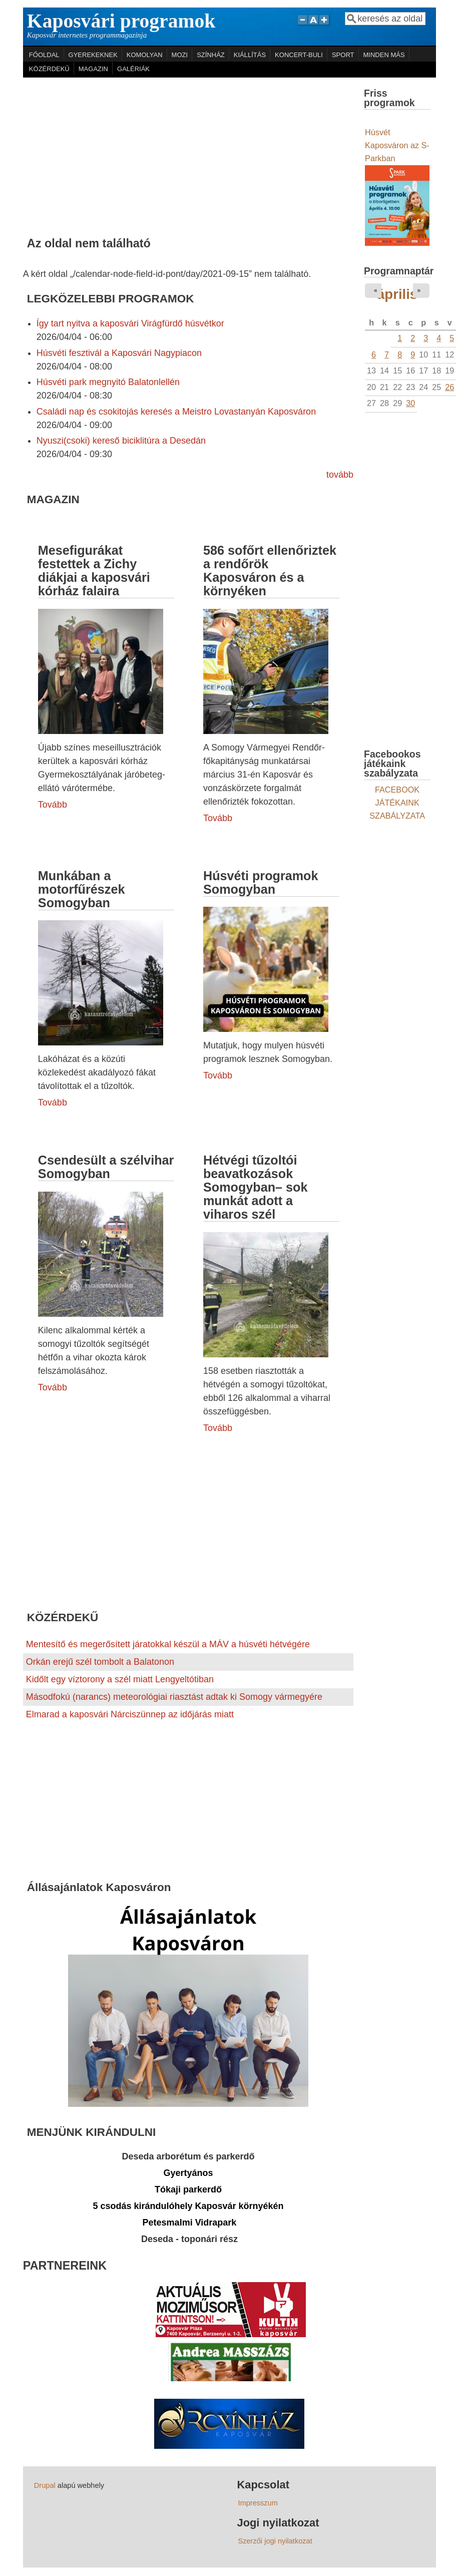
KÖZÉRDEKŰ (49, 69)
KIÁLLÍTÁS (250, 55)
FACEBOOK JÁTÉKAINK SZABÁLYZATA (397, 802)
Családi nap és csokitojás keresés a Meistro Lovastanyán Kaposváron (176, 412)
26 (449, 387)
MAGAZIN (93, 69)
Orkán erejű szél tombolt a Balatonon (100, 1662)
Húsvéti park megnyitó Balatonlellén (108, 382)
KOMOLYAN (145, 55)
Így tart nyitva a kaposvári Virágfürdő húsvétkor (130, 323)
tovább (339, 475)
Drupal (45, 2485)
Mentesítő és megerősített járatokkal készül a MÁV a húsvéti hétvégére (168, 1644)
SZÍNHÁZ (211, 55)
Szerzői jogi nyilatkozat (275, 2541)
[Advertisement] (188, 153)
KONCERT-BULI (299, 55)
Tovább (52, 805)
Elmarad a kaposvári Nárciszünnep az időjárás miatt (130, 1714)
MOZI (180, 55)
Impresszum (257, 2503)
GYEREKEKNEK (93, 55)
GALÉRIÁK (133, 69)
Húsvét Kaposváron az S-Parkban (397, 145)
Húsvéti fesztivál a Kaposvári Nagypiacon (119, 353)
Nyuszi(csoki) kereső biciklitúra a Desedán (121, 441)
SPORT (343, 55)
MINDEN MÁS (384, 55)
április (397, 294)
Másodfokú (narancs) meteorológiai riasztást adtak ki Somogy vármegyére (174, 1697)
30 (410, 403)
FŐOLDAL (44, 55)
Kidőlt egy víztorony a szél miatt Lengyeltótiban (120, 1679)
